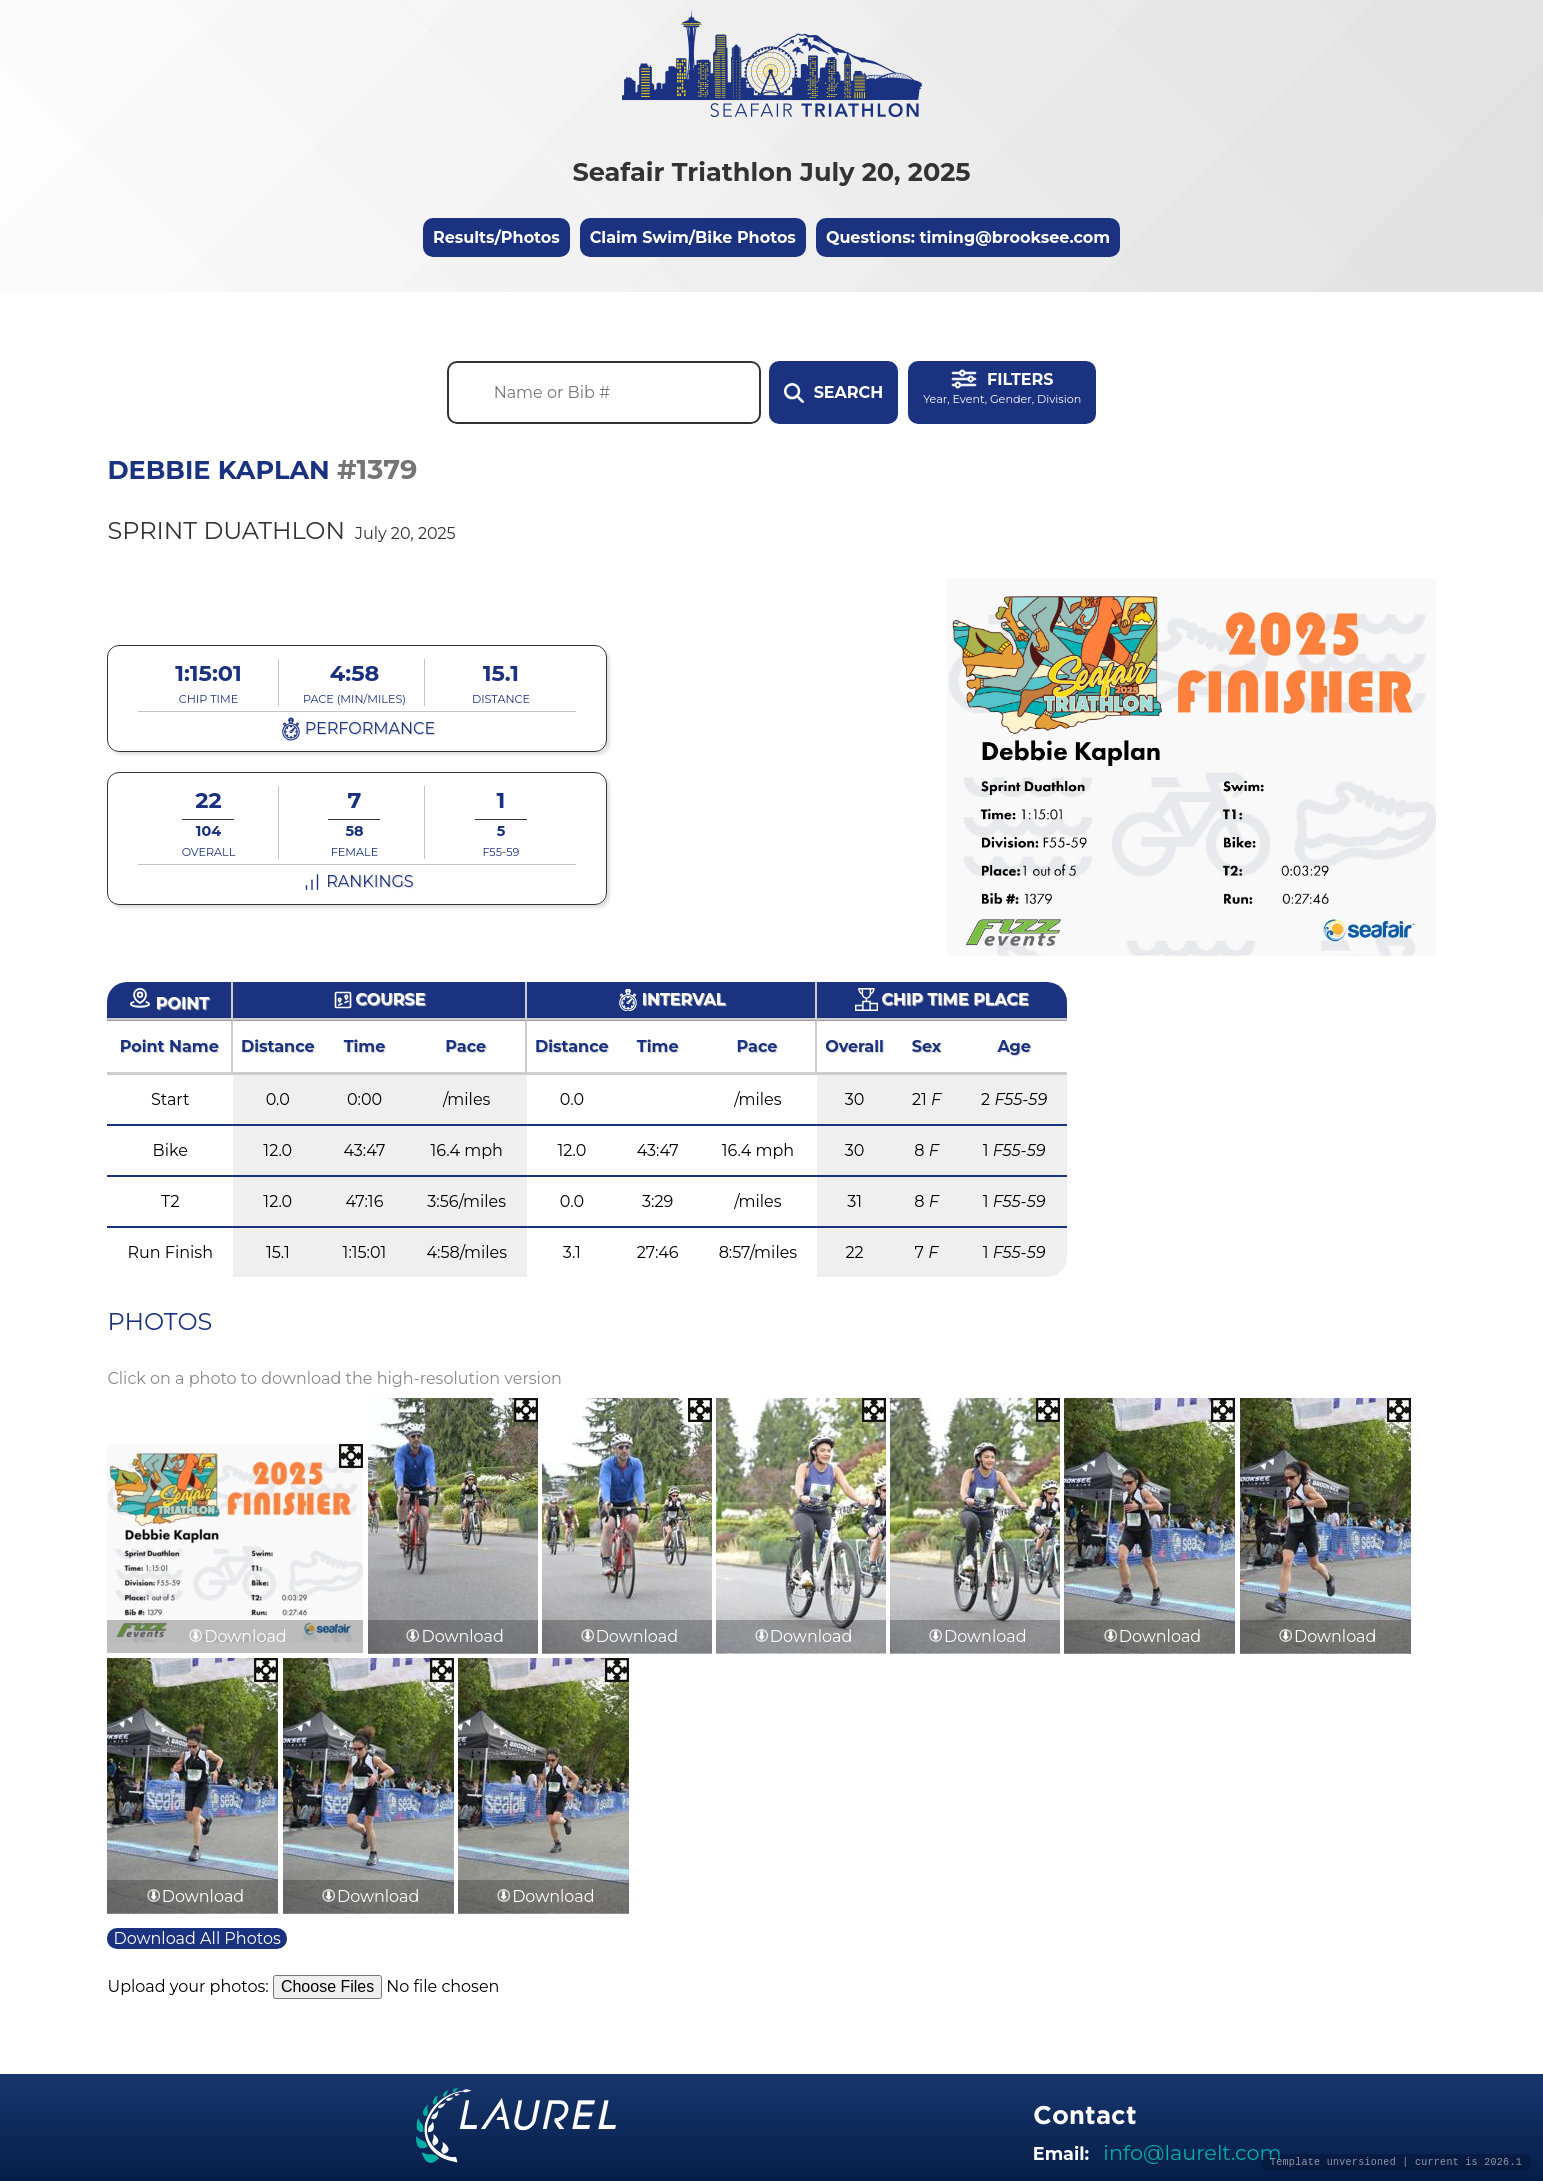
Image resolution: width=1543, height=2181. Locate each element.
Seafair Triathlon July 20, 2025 (771, 171)
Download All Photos (196, 1938)
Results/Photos (496, 237)
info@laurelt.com (1192, 2152)
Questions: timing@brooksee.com (968, 237)
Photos (159, 1321)
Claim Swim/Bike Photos (693, 237)
